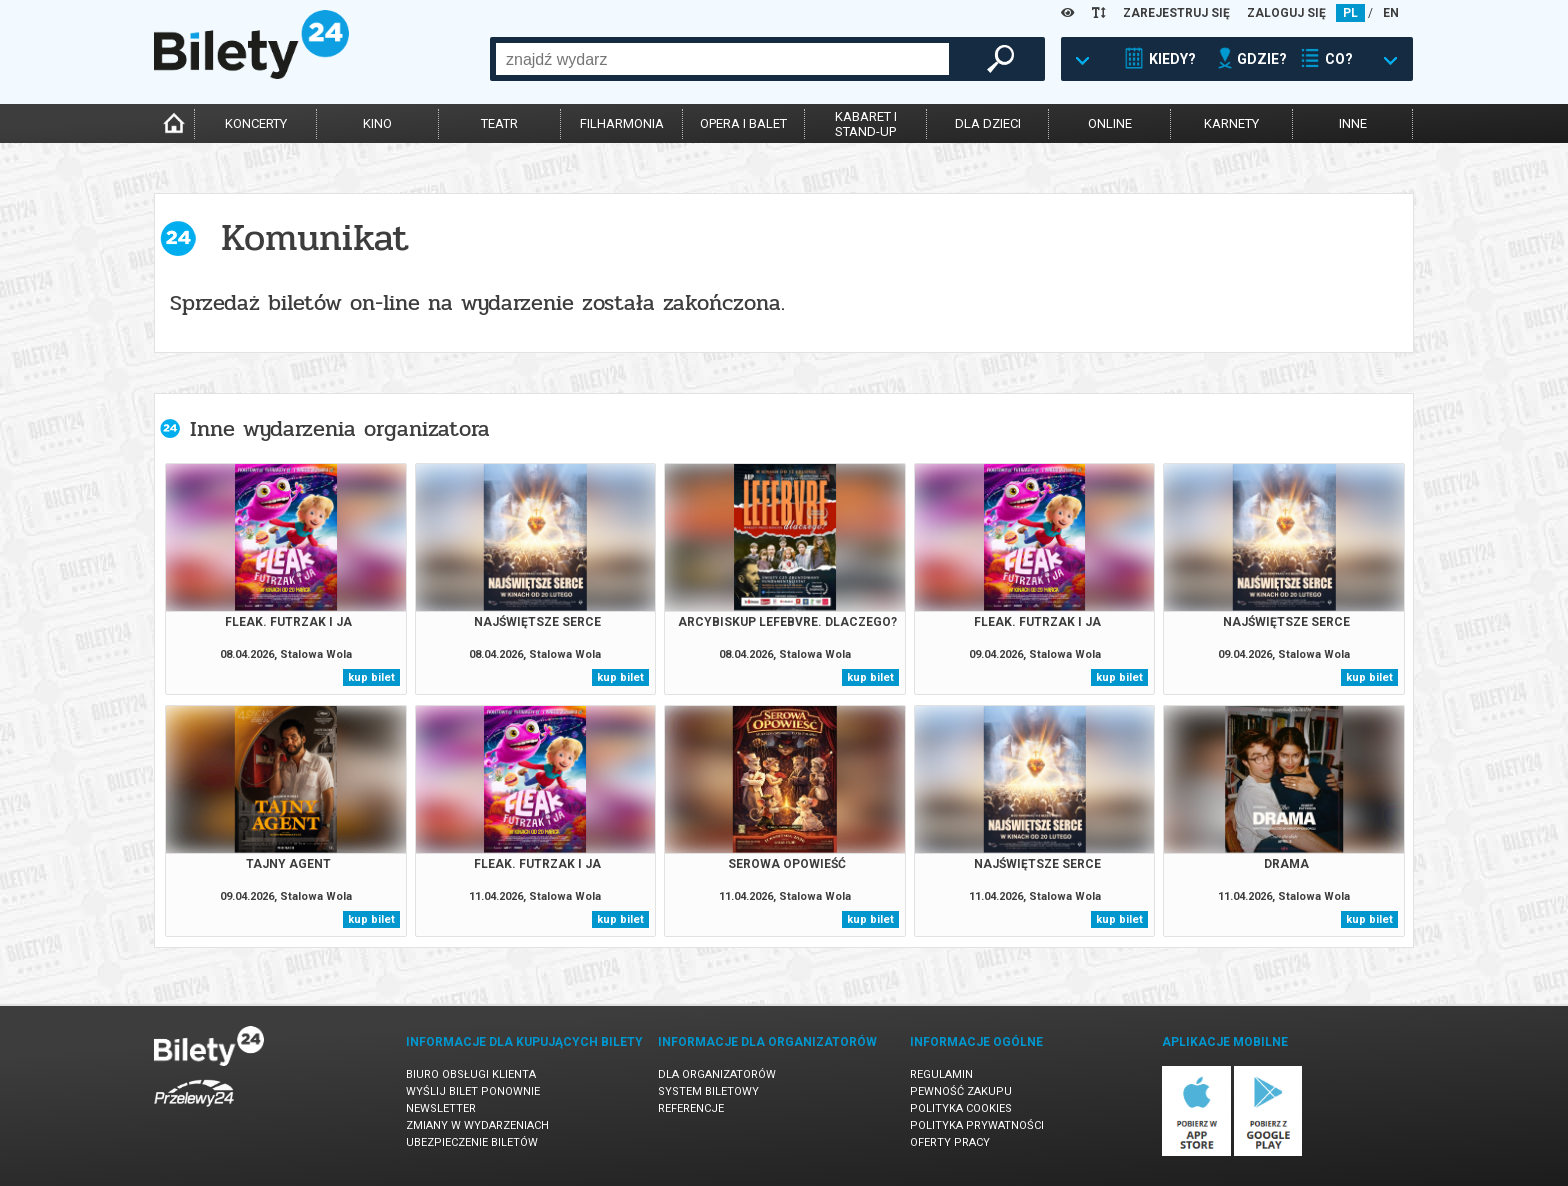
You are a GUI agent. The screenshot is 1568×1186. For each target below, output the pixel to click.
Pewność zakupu (961, 1091)
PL (1350, 13)
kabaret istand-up (866, 124)
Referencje (691, 1108)
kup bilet (371, 677)
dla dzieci (988, 123)
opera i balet (743, 123)
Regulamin (941, 1074)
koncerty (256, 123)
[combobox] (722, 59)
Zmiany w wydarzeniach (477, 1125)
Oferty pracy (950, 1142)
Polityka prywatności (977, 1125)
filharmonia (622, 123)
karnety (1231, 123)
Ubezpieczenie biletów (472, 1142)
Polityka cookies (961, 1108)
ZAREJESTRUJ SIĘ (1176, 13)
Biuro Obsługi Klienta (471, 1074)
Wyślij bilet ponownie (473, 1091)
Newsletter (441, 1108)
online (1110, 123)
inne (1353, 123)
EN (1391, 13)
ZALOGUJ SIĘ (1286, 13)
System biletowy (708, 1091)
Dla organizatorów (717, 1074)
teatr (499, 123)
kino (377, 123)
